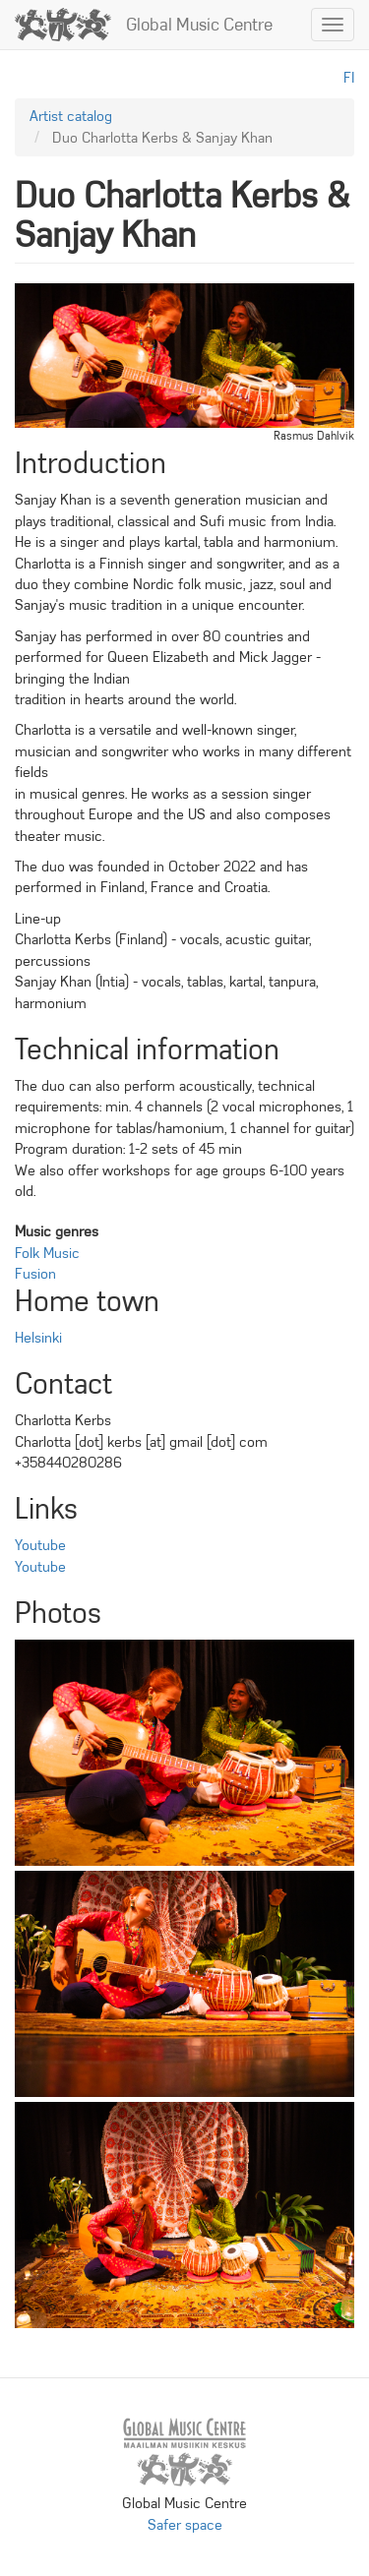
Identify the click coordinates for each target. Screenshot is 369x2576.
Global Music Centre (199, 24)
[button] (184, 1753)
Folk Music (47, 1253)
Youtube (40, 1545)
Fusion (35, 1274)
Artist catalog (71, 116)
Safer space (185, 2525)
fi (348, 78)
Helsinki (38, 1338)
